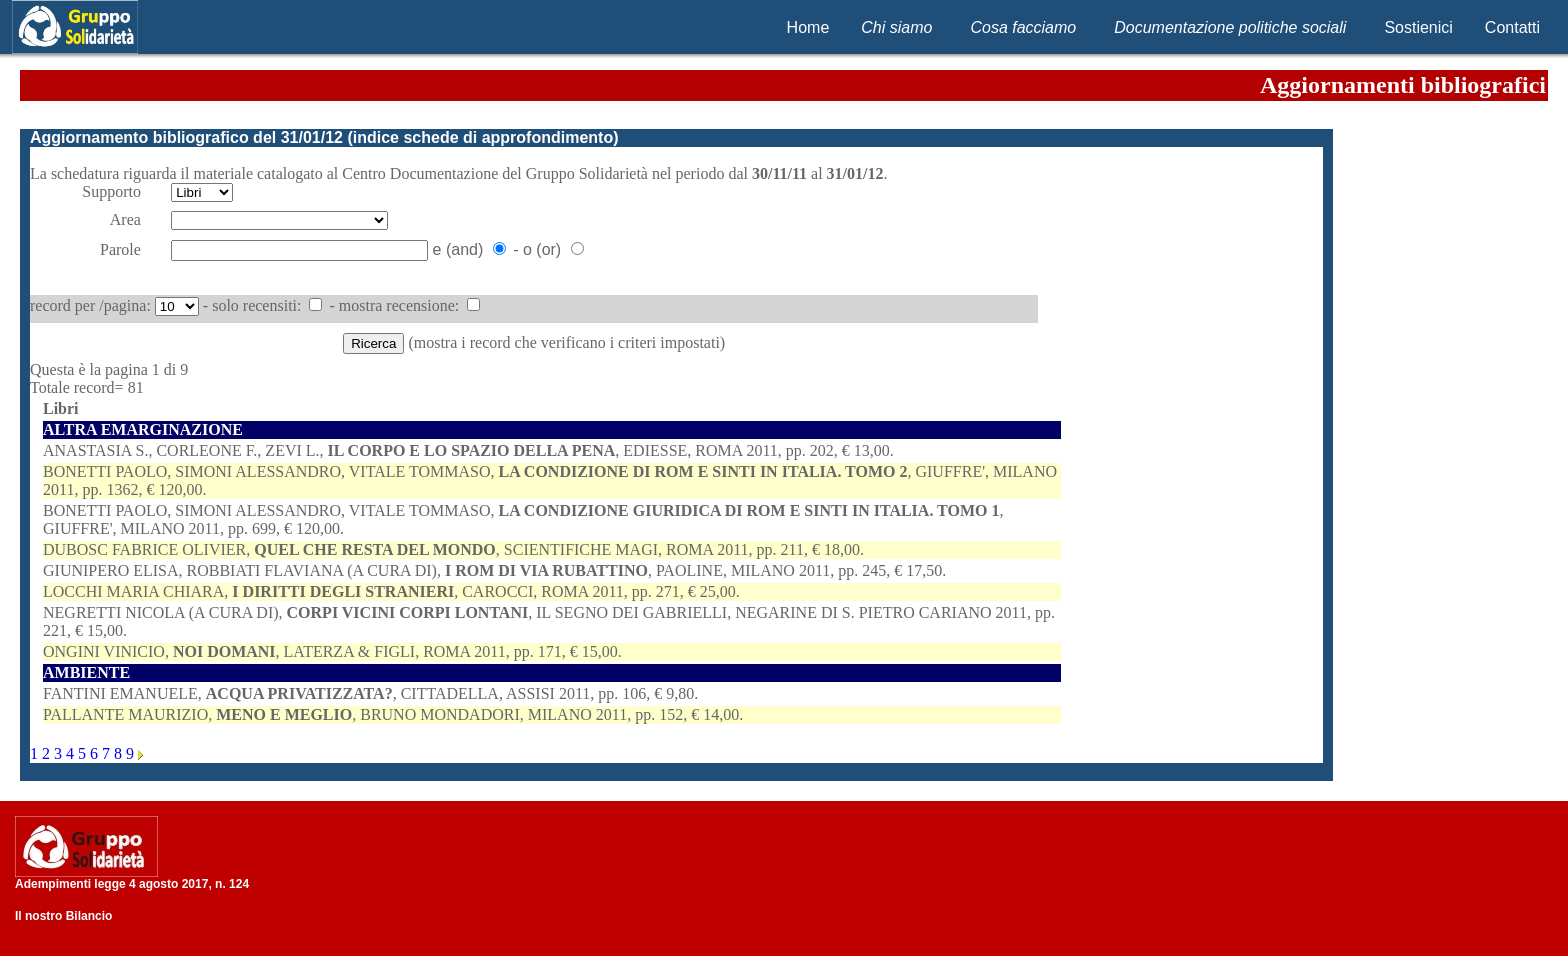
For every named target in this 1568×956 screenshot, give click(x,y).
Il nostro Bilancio (63, 916)
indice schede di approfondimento (483, 137)
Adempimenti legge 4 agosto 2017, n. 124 (132, 884)
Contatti (1512, 27)
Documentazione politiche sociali (1230, 27)
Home (808, 27)
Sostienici (1418, 27)
